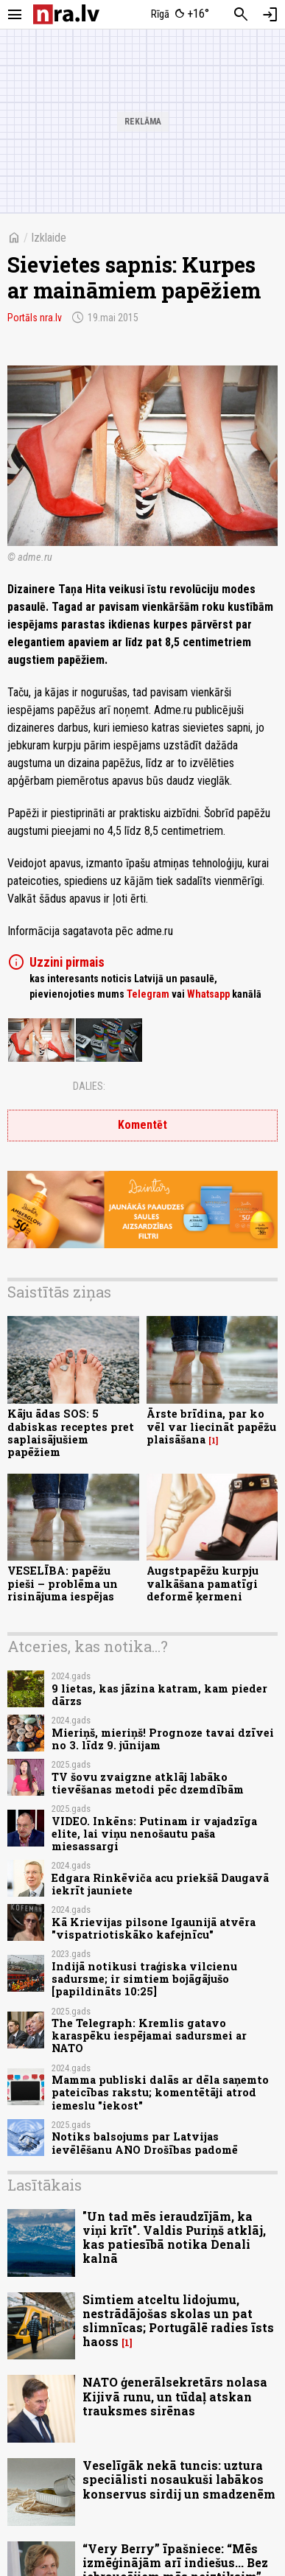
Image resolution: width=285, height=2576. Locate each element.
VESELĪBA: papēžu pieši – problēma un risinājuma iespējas (62, 1583)
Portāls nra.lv (34, 317)
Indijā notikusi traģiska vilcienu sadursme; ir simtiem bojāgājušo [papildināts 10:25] (144, 1979)
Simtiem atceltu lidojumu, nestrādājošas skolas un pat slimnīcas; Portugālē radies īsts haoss (178, 2321)
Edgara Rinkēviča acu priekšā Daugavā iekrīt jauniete (160, 1884)
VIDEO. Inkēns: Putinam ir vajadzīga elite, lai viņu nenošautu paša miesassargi (154, 1834)
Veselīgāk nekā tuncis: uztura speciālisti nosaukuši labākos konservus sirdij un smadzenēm (178, 2479)
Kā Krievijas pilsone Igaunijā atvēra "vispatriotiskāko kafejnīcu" (154, 1928)
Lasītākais (44, 2184)
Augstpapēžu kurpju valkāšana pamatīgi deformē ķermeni (202, 1583)
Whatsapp (208, 994)
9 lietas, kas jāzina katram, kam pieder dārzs (159, 1694)
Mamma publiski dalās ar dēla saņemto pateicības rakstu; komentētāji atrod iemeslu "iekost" (160, 2093)
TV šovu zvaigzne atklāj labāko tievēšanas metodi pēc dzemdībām (148, 1783)
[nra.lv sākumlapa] (66, 14)
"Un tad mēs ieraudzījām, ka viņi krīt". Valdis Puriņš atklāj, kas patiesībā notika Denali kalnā (174, 2237)
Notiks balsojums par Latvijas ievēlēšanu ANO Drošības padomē (145, 2142)
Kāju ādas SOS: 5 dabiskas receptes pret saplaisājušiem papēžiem (70, 1433)
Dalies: (89, 1086)
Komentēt (142, 1125)
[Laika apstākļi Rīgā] (179, 15)
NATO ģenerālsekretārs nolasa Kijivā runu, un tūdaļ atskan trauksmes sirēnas (174, 2396)
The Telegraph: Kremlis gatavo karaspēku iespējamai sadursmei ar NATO (149, 2036)
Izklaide (48, 238)
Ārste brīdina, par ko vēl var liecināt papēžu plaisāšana (211, 1426)
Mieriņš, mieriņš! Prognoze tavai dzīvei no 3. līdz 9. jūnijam (163, 1739)
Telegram (148, 994)
